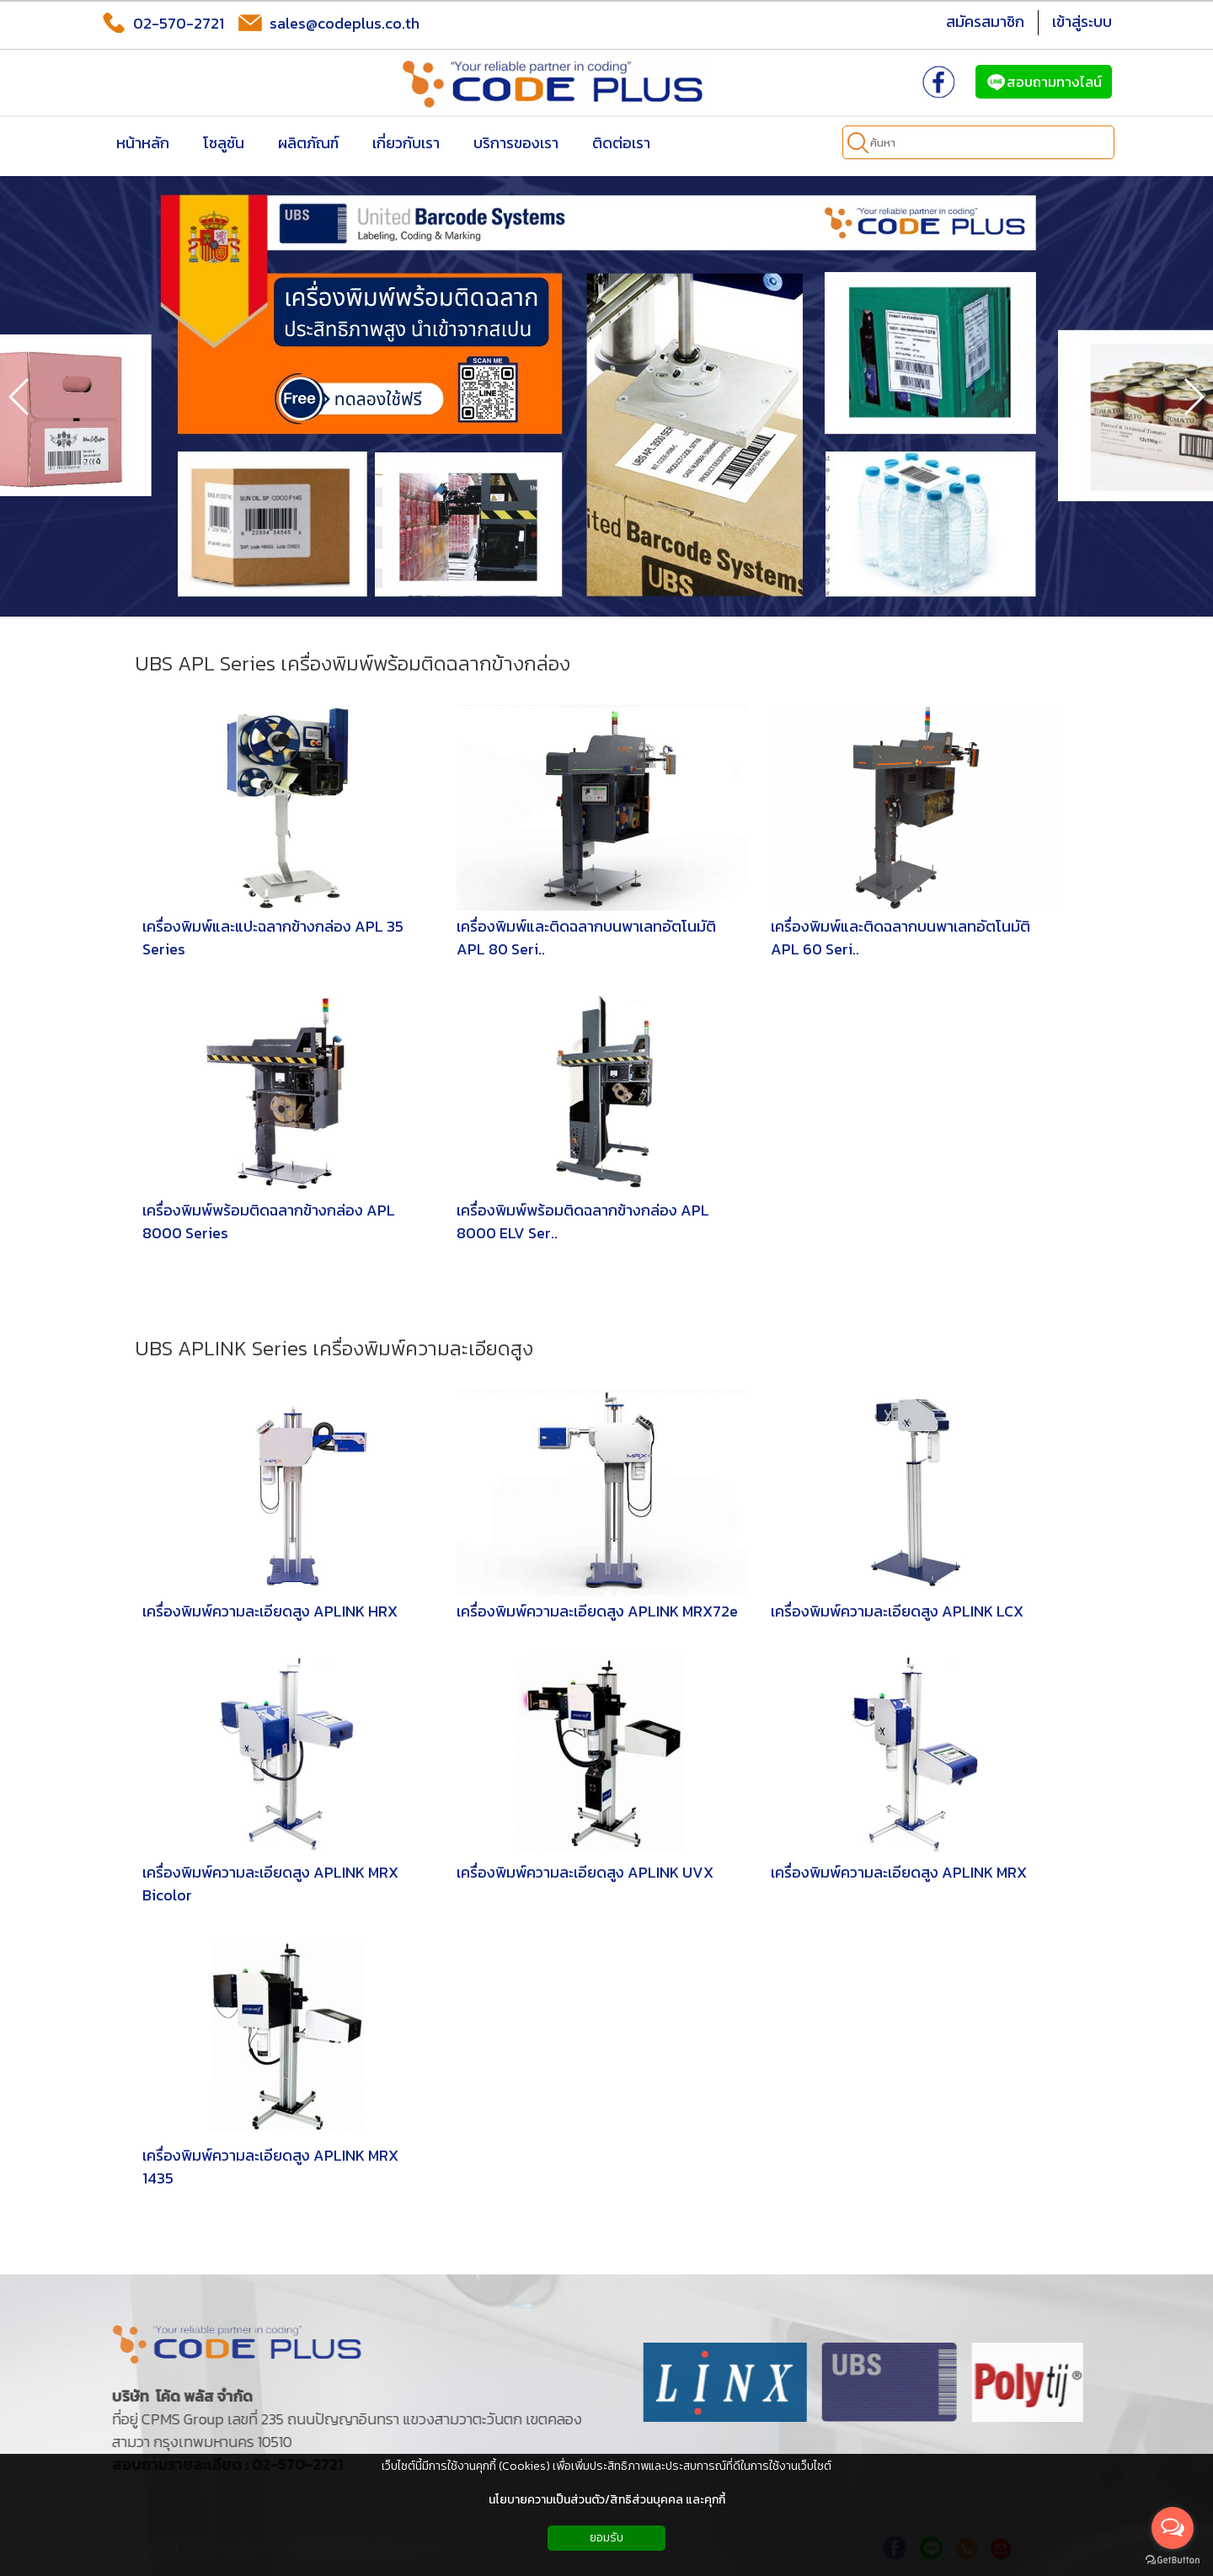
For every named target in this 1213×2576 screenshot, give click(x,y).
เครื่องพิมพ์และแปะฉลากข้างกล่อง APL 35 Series (272, 937)
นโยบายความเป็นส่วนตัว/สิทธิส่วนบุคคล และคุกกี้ (607, 2500)
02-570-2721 (162, 22)
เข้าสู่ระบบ (1082, 21)
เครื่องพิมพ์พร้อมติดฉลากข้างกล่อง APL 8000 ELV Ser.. (583, 1221)
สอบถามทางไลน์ (1044, 82)
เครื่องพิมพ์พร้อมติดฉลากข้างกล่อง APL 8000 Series (268, 1221)
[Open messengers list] (1173, 2528)
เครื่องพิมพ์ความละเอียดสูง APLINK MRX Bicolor (270, 1883)
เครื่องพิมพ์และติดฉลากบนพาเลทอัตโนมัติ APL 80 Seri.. (586, 937)
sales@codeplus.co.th (328, 22)
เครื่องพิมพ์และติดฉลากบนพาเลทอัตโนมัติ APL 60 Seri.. (900, 937)
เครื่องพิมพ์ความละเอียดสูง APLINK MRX (899, 1872)
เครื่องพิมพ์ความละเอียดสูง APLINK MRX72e (597, 1611)
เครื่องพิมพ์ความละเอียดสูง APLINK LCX (897, 1611)
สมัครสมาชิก (985, 21)
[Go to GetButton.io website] (1173, 2559)
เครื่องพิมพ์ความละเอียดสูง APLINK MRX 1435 (270, 2166)
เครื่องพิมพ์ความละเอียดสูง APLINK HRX (270, 1611)
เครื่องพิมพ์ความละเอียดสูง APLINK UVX (585, 1872)
